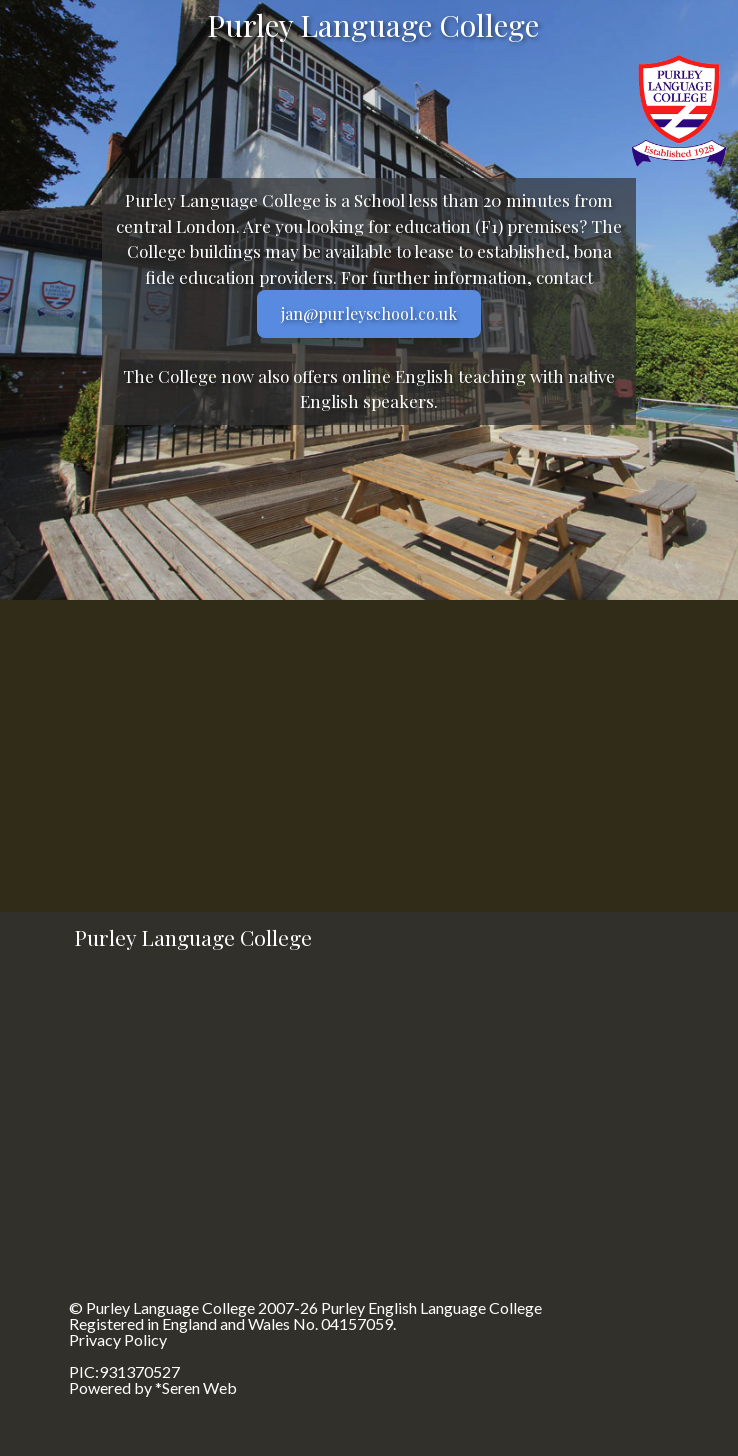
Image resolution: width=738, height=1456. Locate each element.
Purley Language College (170, 1307)
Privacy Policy (118, 1339)
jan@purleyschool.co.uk (369, 313)
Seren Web (199, 1387)
